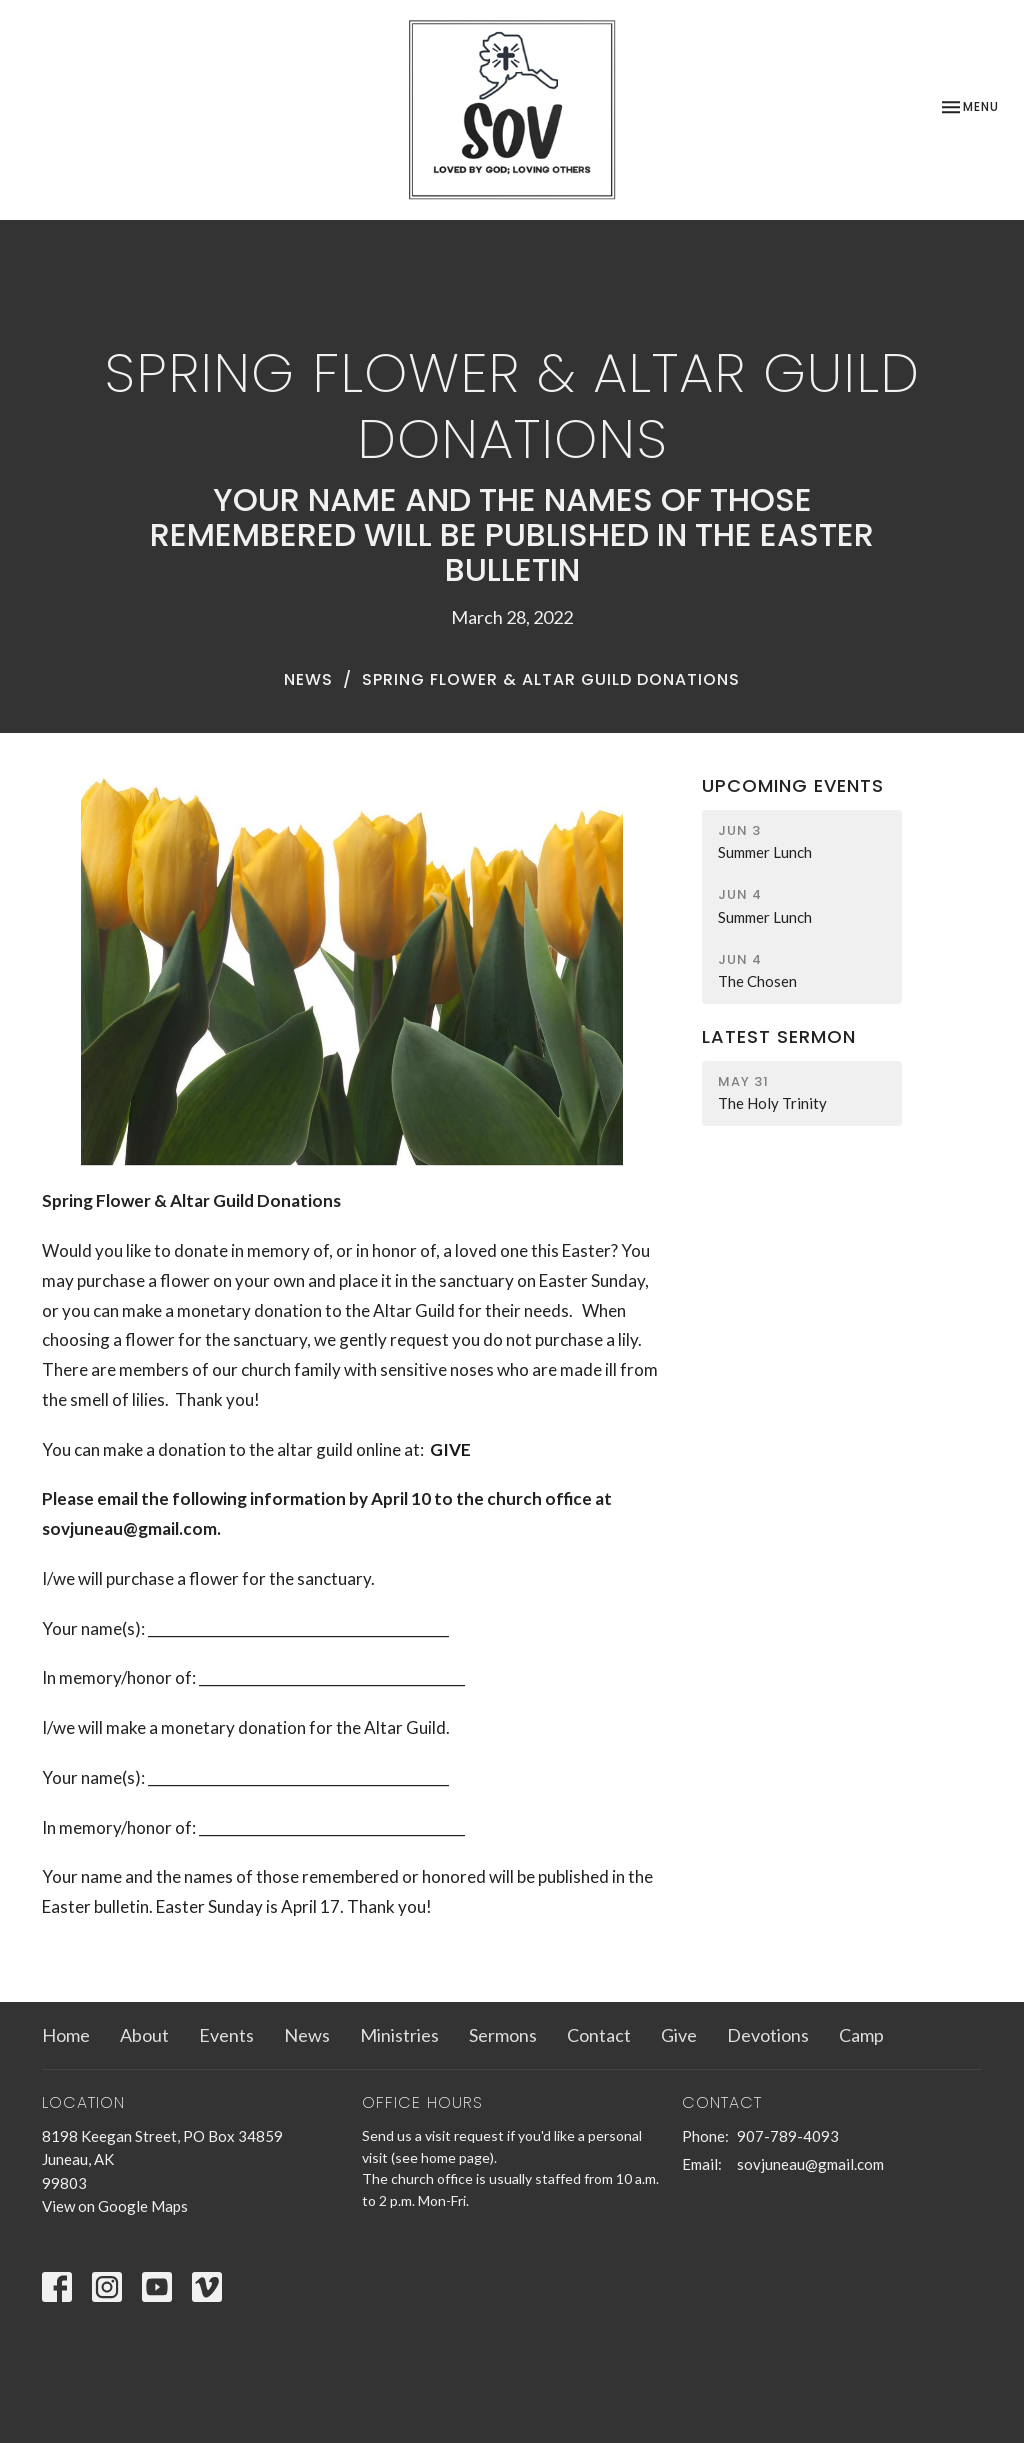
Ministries (399, 2035)
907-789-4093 (788, 2136)
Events (226, 2035)
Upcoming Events (793, 785)
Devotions (768, 2035)
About (144, 2035)
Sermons (503, 2035)
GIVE (450, 1449)
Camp (861, 2035)
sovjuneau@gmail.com (810, 2164)
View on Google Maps (115, 2206)
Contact (599, 2035)
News (308, 679)
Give (679, 2035)
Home (66, 2035)
